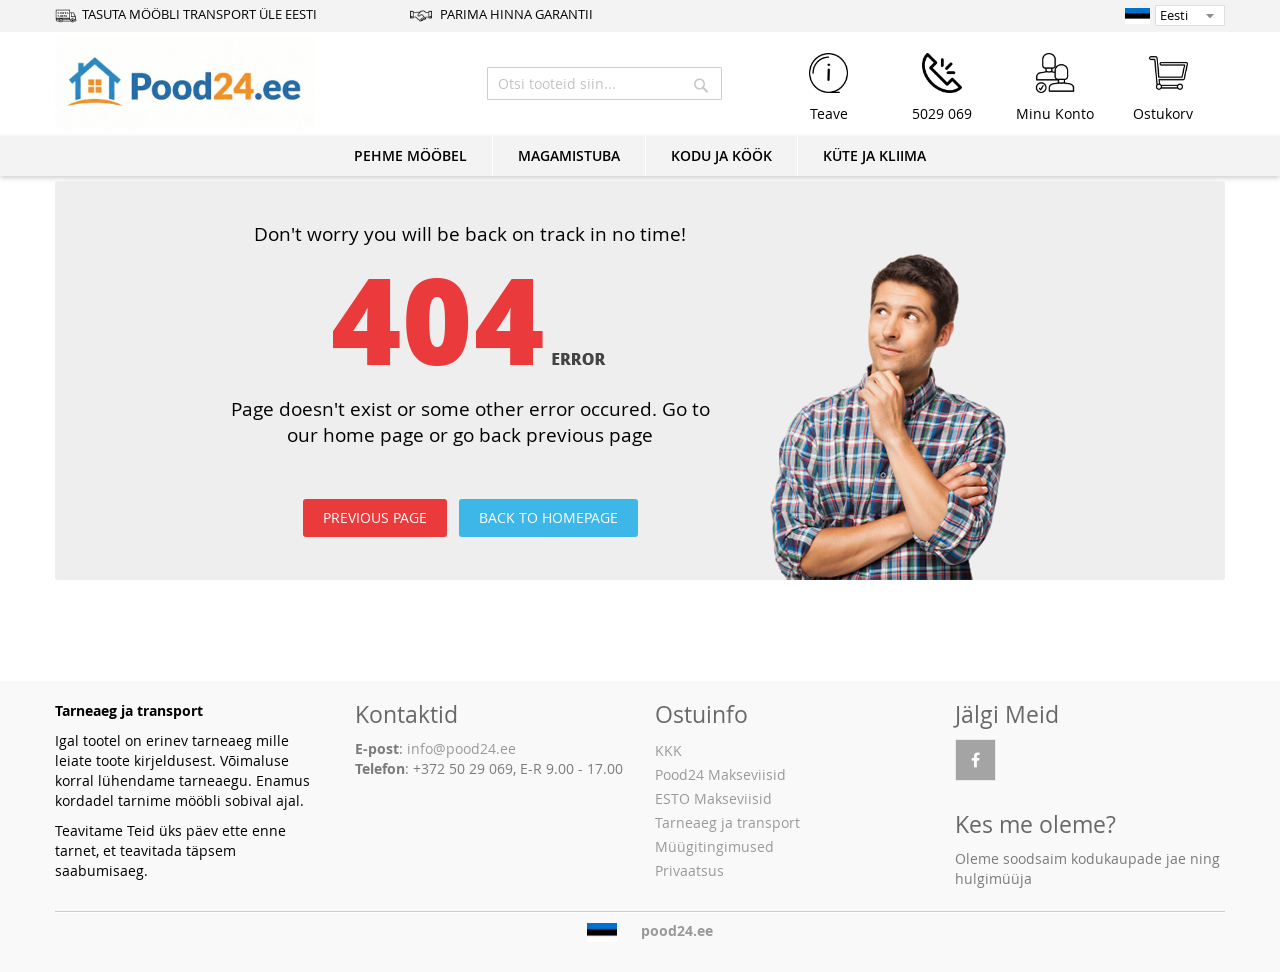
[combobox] (604, 83)
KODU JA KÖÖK (721, 155)
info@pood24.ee (461, 748)
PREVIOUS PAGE (375, 517)
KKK (668, 750)
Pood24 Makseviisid (720, 774)
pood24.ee (677, 930)
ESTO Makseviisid (713, 798)
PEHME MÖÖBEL (410, 155)
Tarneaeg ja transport (727, 822)
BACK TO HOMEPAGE (548, 517)
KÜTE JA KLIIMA (874, 155)
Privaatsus (689, 870)
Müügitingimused (714, 846)
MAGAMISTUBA (569, 155)
